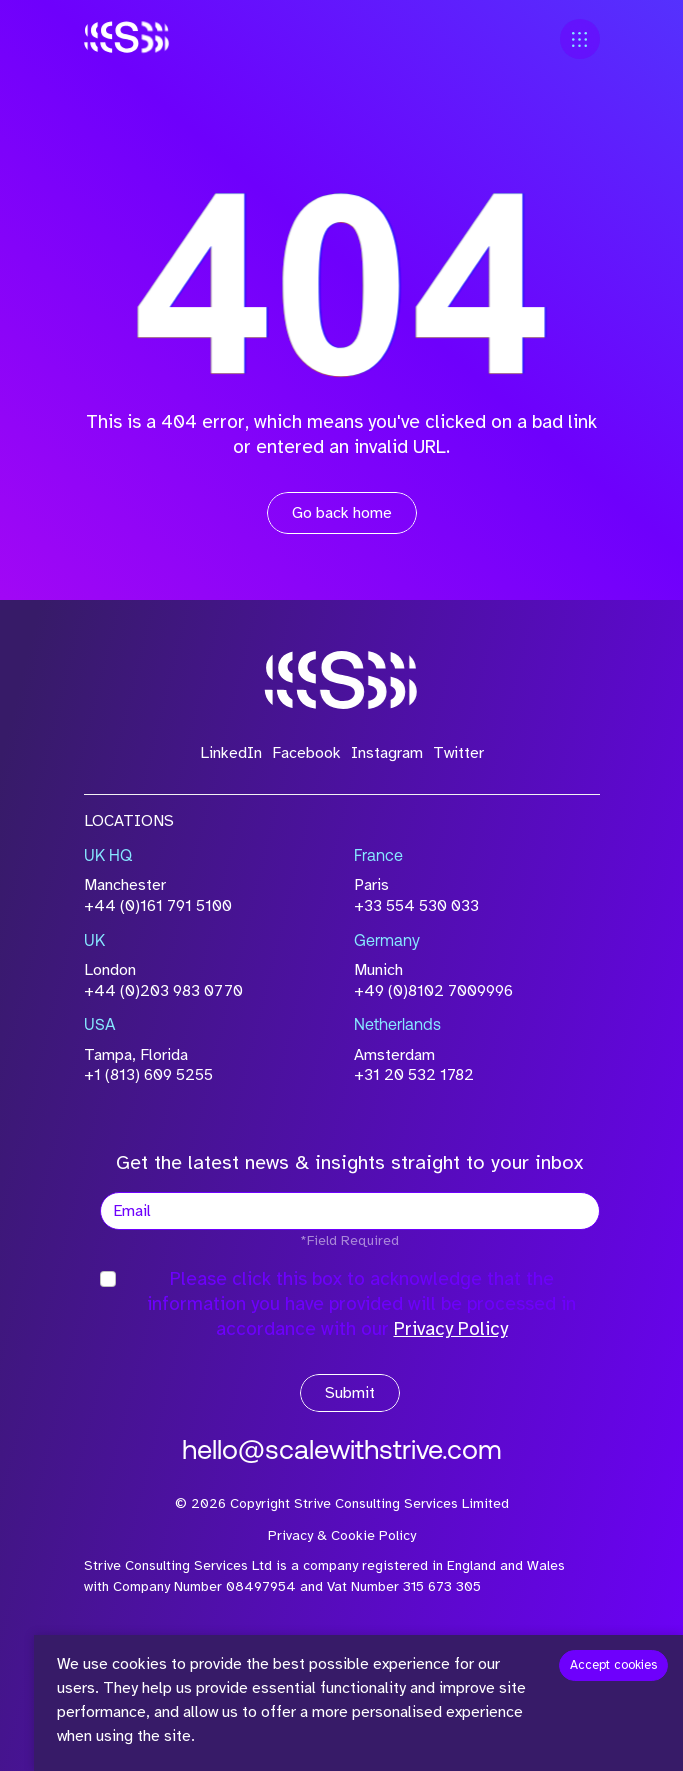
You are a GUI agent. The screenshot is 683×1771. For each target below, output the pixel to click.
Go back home (342, 513)
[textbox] (350, 1211)
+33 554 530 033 (416, 906)
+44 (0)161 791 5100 (158, 906)
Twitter (458, 753)
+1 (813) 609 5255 (148, 1075)
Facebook (306, 753)
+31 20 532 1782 (414, 1075)
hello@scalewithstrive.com (342, 1452)
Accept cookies (613, 1665)
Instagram (387, 753)
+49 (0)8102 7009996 (433, 991)
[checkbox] (108, 1279)
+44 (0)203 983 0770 (163, 991)
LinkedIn (231, 753)
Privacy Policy (451, 1329)
